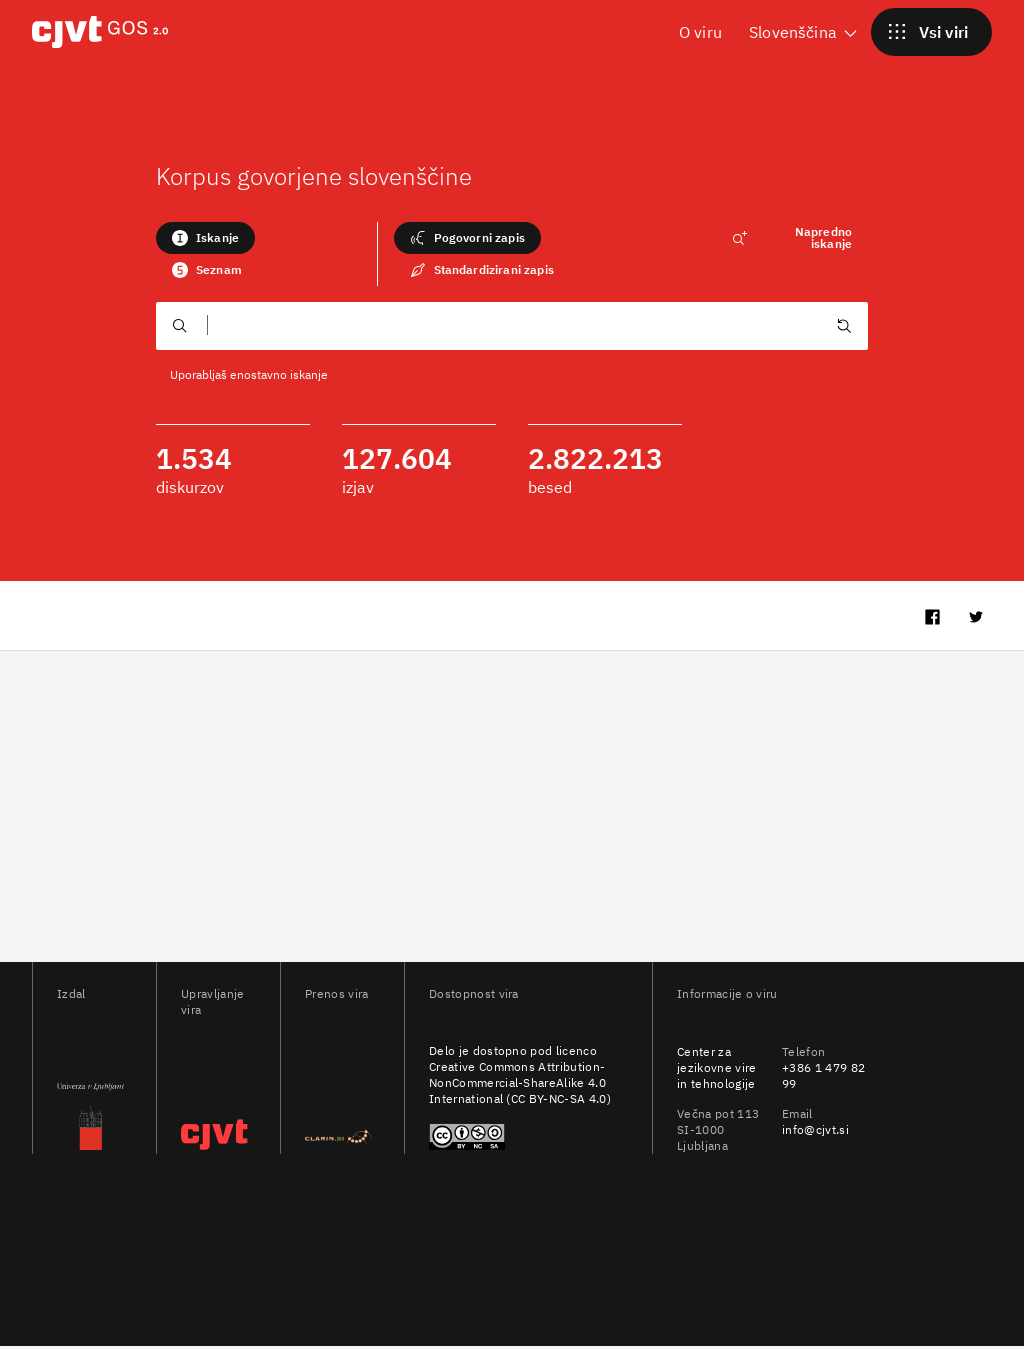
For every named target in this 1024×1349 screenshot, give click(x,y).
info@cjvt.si (815, 1132)
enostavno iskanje (279, 374)
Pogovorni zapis (467, 238)
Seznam (207, 270)
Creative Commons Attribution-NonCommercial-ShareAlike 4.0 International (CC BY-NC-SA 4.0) (520, 1085)
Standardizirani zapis (482, 270)
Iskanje (205, 238)
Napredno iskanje (792, 237)
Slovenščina (804, 31)
